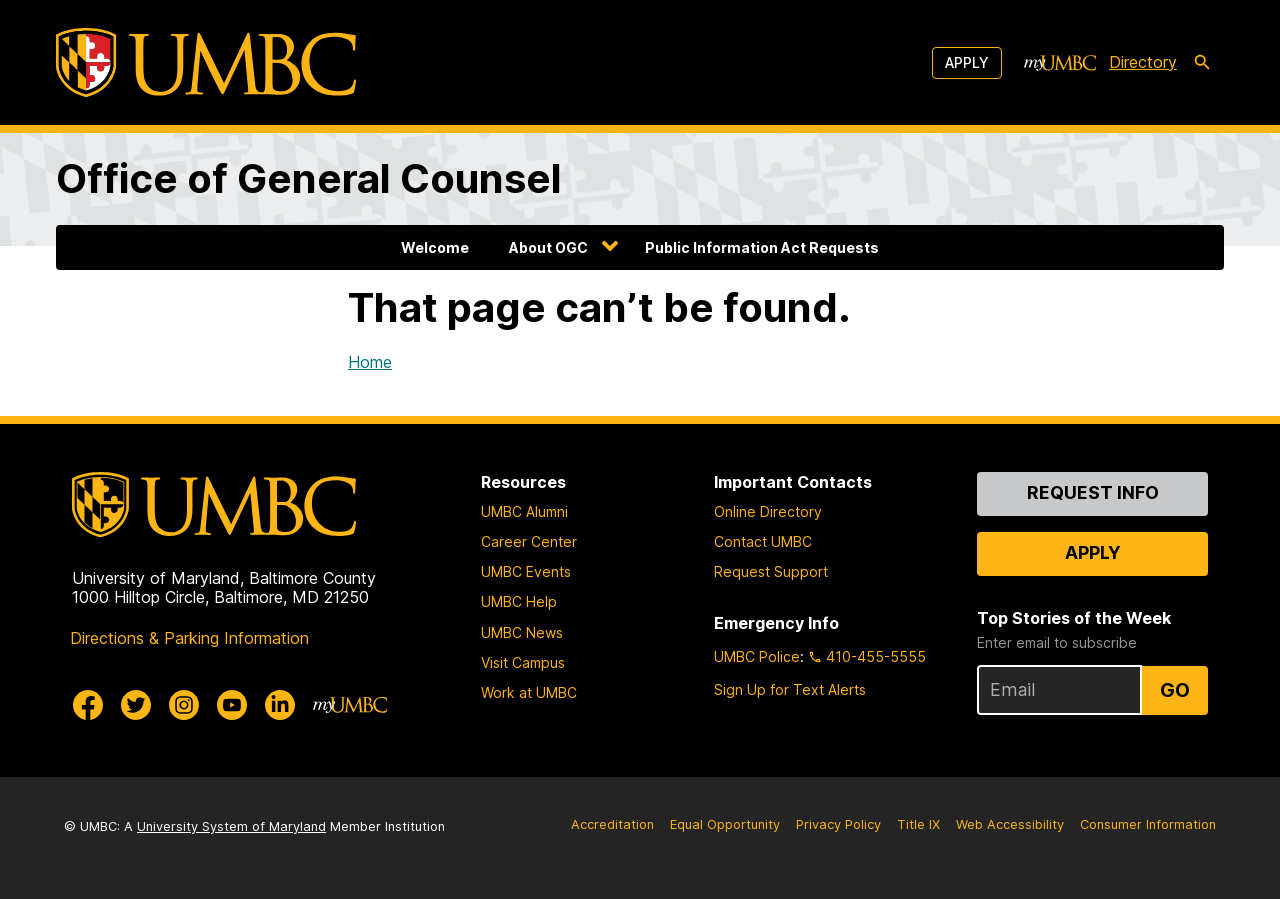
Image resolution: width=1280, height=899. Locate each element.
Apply (967, 62)
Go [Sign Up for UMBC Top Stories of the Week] (1175, 690)
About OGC (548, 247)
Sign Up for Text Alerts (790, 689)
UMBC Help (519, 601)
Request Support (771, 571)
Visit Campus (523, 662)
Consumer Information (1148, 824)
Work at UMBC (529, 692)
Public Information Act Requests (762, 247)
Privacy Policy (838, 824)
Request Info (1093, 492)
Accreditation (612, 824)
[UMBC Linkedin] (280, 705)
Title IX (918, 824)
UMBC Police (757, 656)
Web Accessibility (1010, 824)
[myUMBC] (1060, 63)
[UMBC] (206, 62)
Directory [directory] (1143, 62)
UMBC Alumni (524, 511)
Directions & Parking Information (189, 638)
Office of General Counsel (309, 178)
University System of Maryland (231, 826)
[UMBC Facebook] (88, 705)
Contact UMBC (763, 541)
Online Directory (768, 511)
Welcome (435, 247)
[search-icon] (1202, 63)
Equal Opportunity (725, 824)
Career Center (529, 541)
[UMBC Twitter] (136, 705)
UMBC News (522, 632)
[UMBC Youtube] (232, 705)
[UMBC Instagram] (184, 705)
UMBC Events (526, 571)
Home (370, 362)
